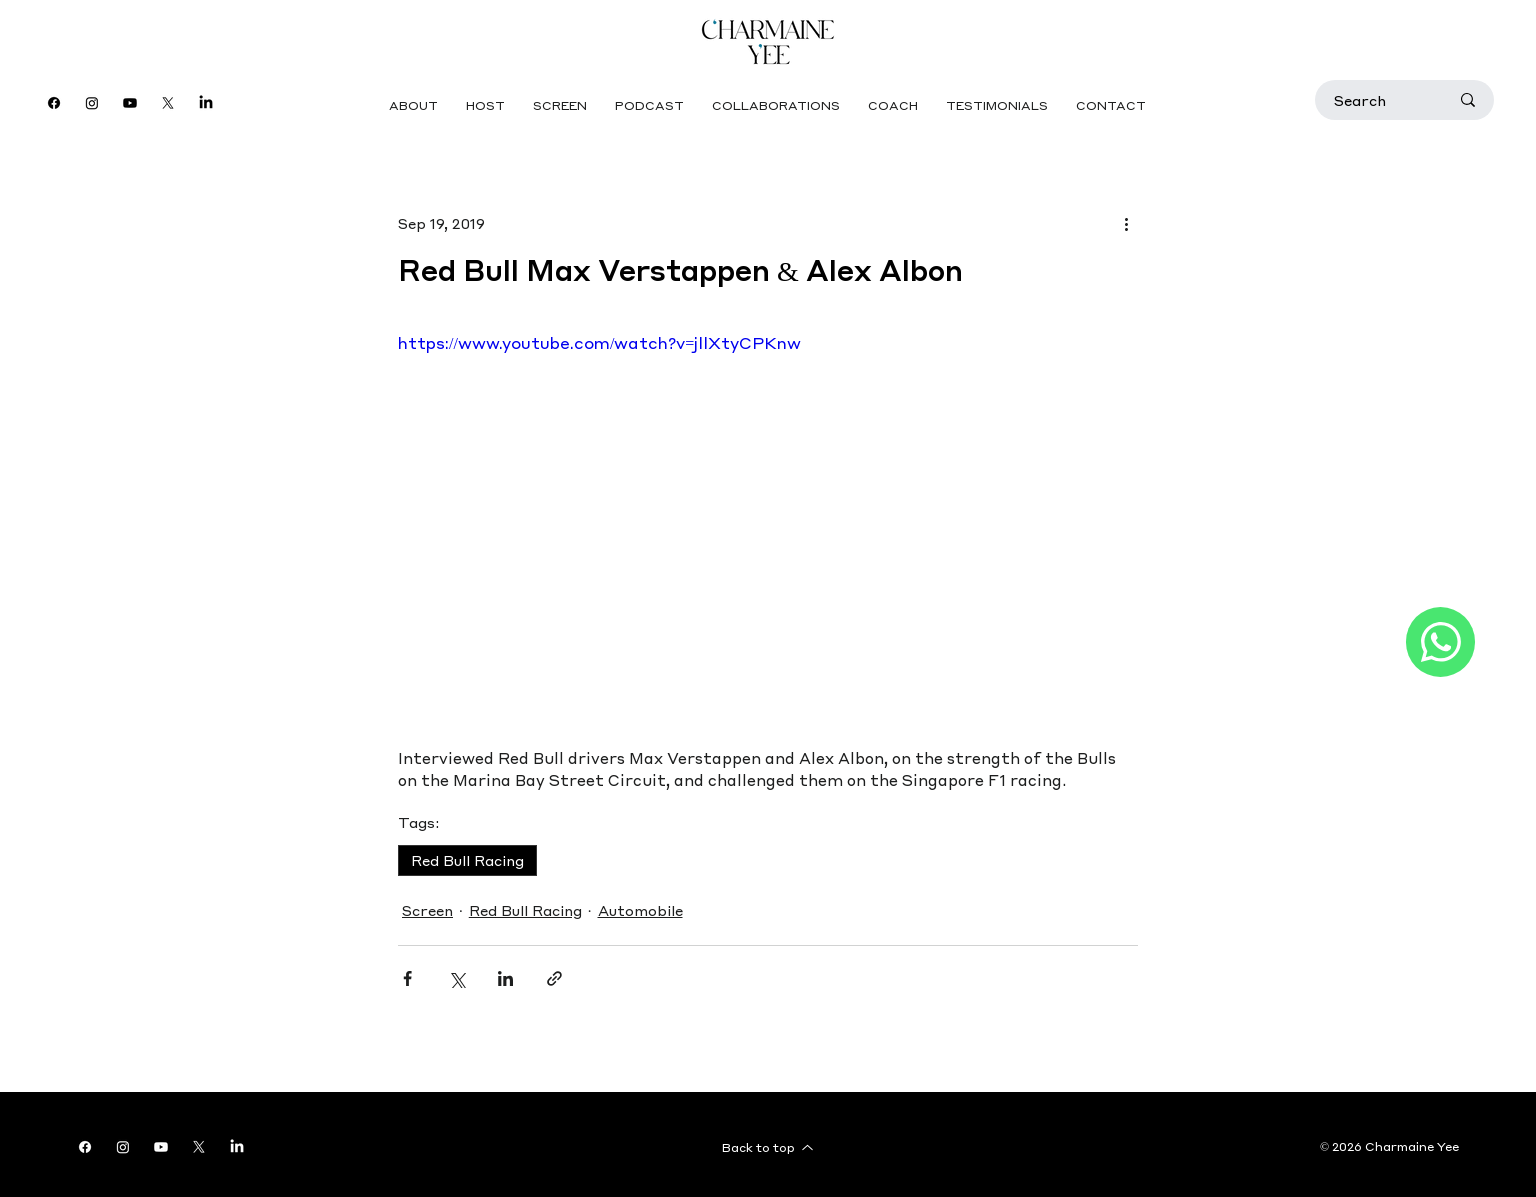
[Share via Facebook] (407, 978)
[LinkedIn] (206, 103)
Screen (427, 910)
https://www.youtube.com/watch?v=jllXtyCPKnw (599, 342)
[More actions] (1126, 223)
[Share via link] (554, 978)
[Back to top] (768, 1147)
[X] (168, 103)
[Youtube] (130, 103)
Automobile (640, 910)
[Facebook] (54, 103)
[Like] (1441, 642)
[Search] (1376, 100)
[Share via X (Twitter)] (456, 978)
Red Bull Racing (467, 860)
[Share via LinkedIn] (505, 978)
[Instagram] (92, 103)
